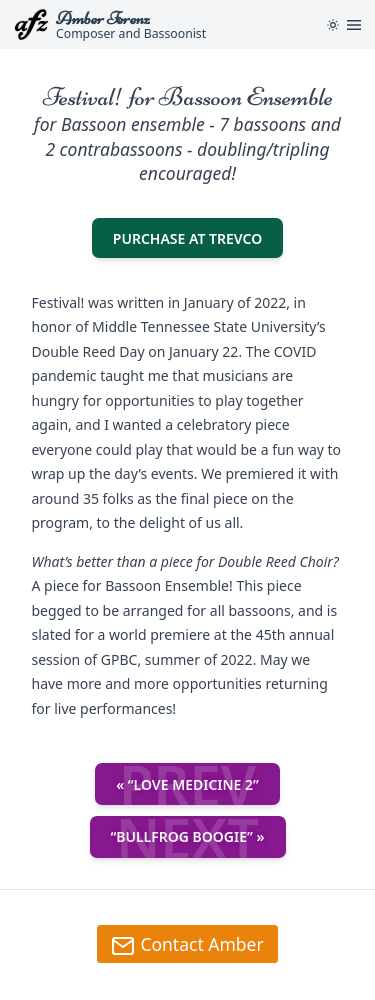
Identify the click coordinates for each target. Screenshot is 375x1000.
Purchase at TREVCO (198, 237)
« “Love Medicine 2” (187, 784)
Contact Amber (187, 945)
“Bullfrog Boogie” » (188, 837)
